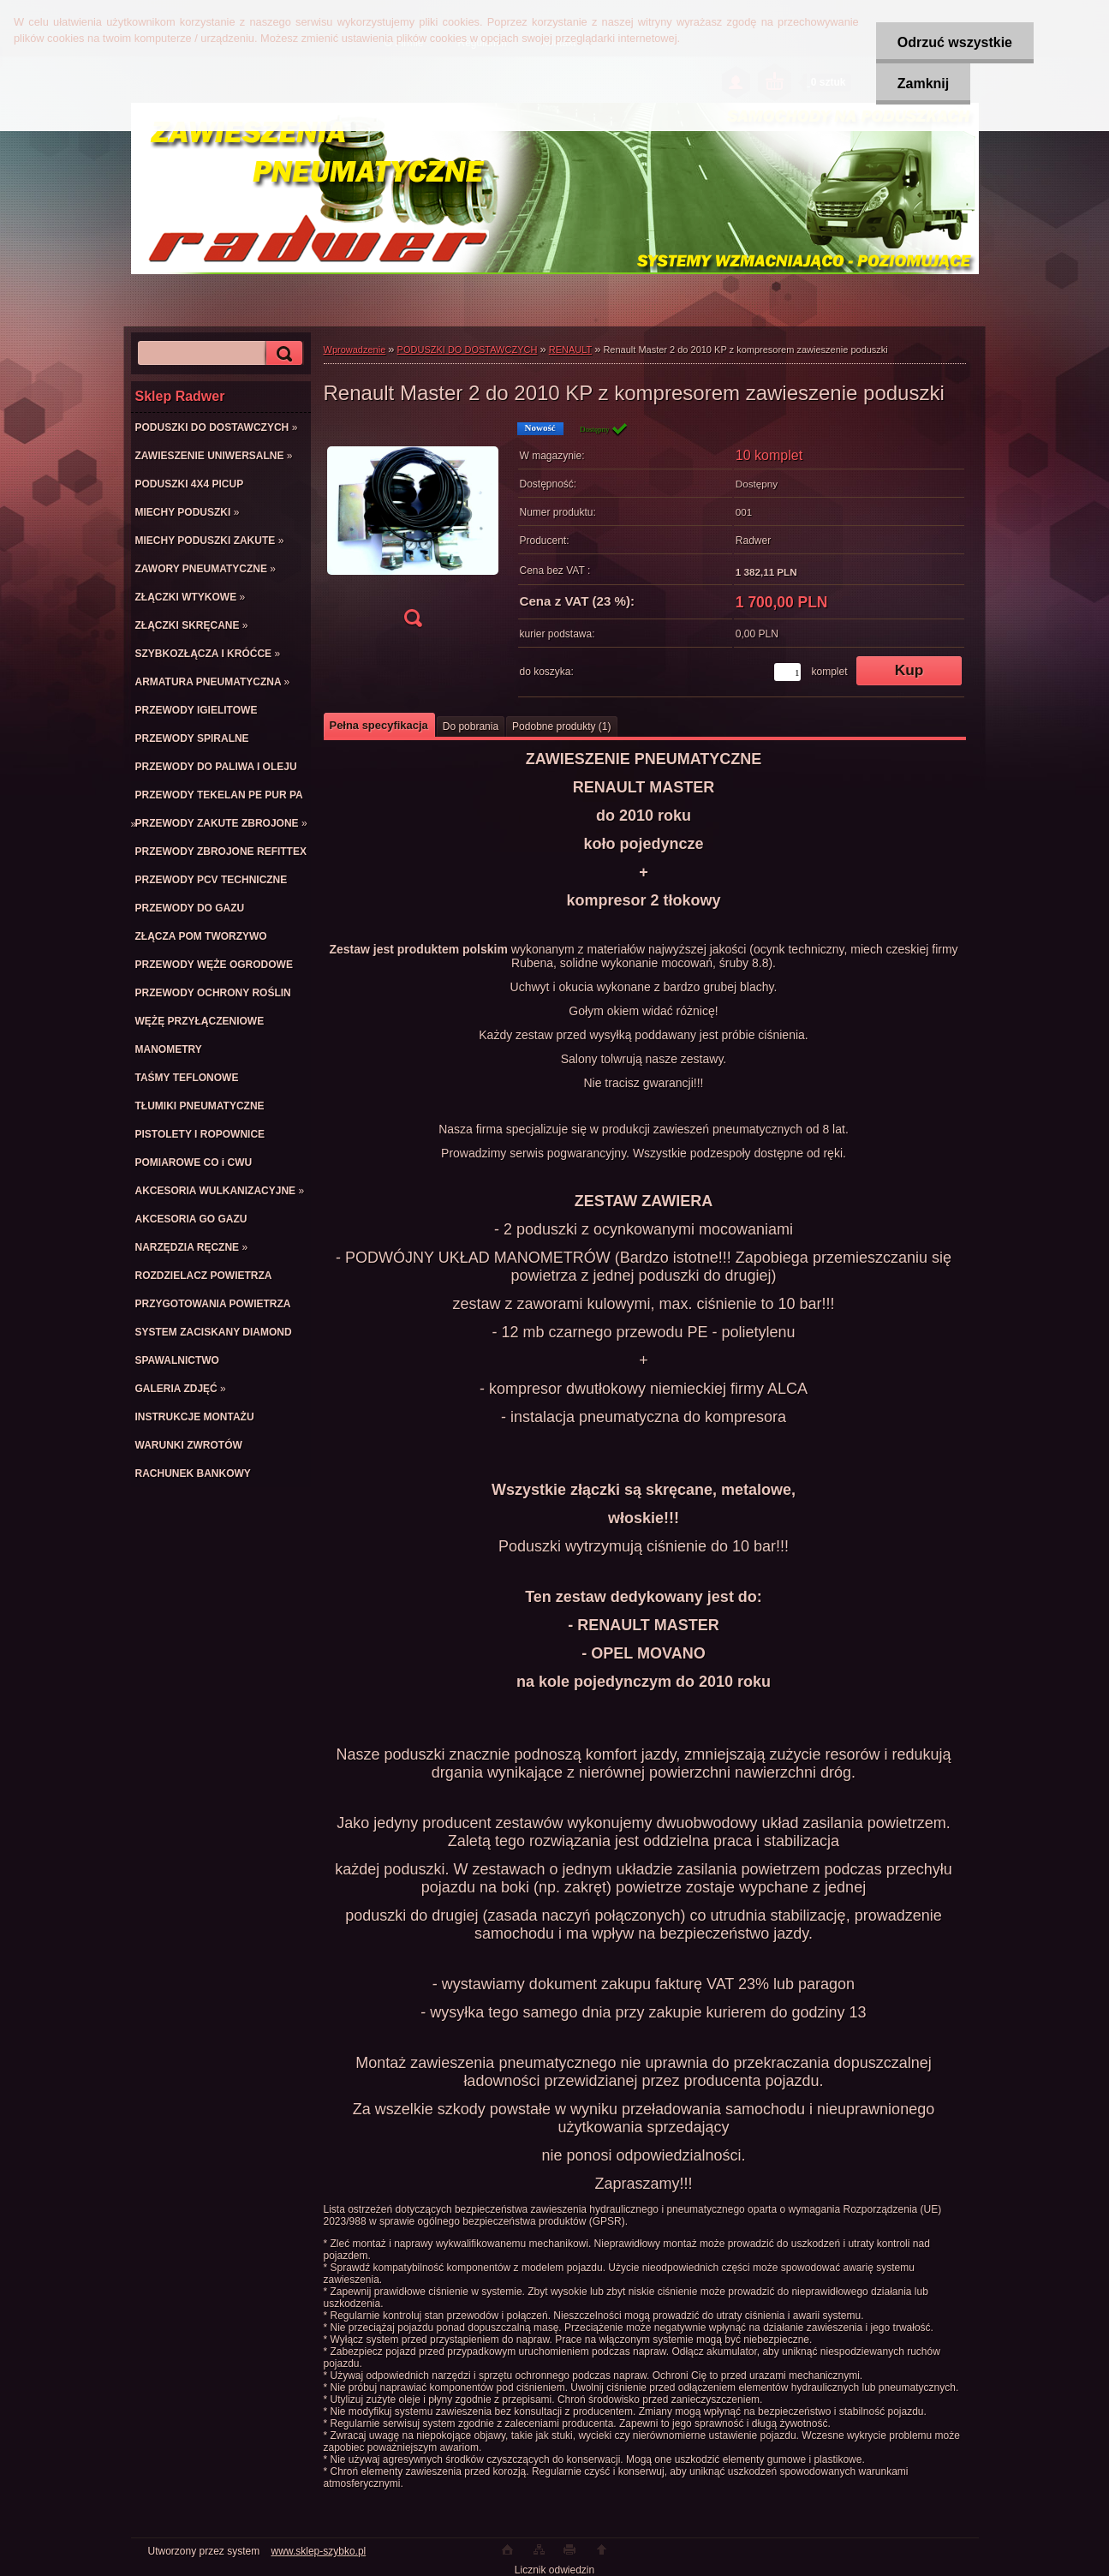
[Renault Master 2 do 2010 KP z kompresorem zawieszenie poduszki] (413, 529)
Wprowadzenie (355, 349)
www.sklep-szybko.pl (319, 2551)
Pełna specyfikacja (379, 725)
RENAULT (570, 349)
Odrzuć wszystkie (954, 42)
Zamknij (923, 83)
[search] (281, 353)
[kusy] (787, 672)
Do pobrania (470, 726)
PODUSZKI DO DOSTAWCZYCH (467, 349)
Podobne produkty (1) (561, 726)
